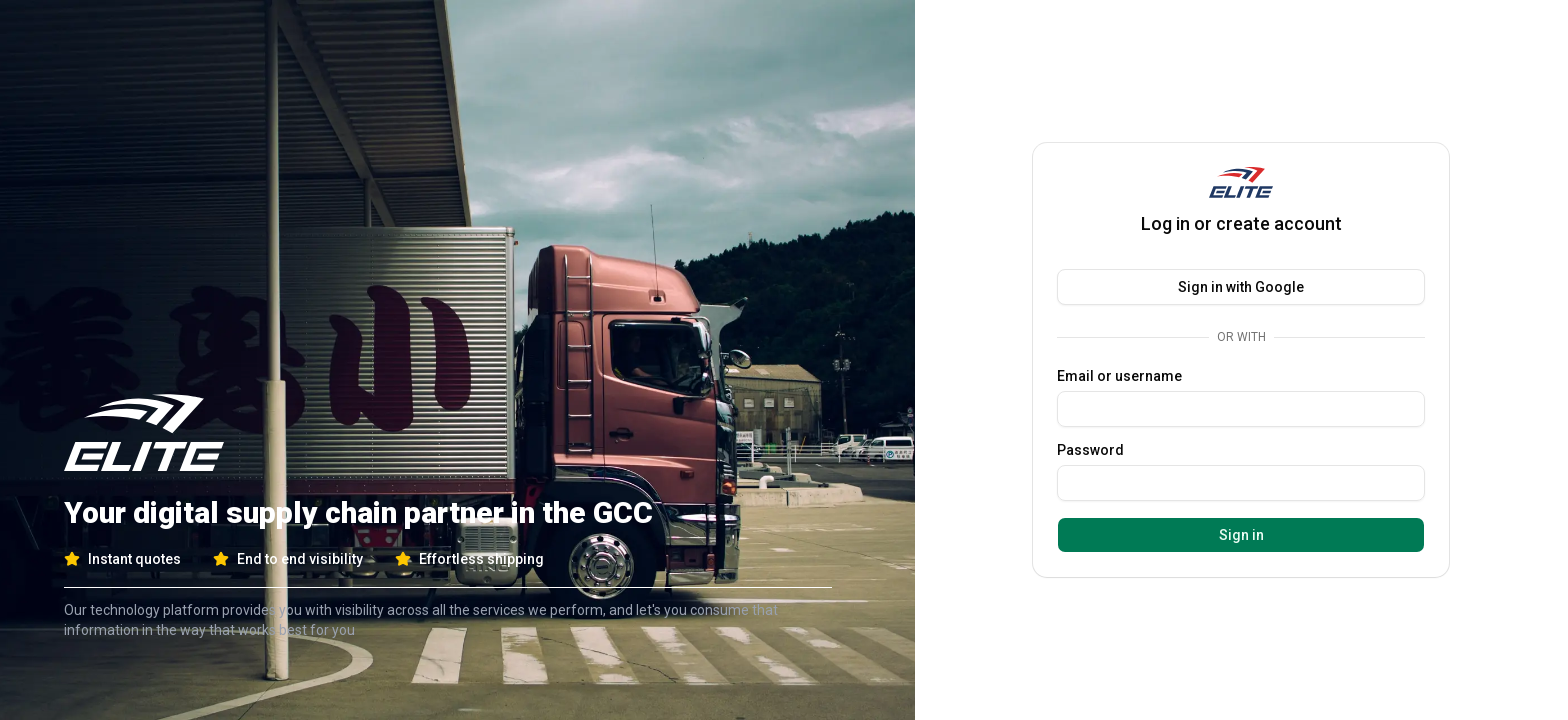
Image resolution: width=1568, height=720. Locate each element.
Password (1090, 450)
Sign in (1241, 535)
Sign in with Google (1241, 287)
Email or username (1119, 376)
